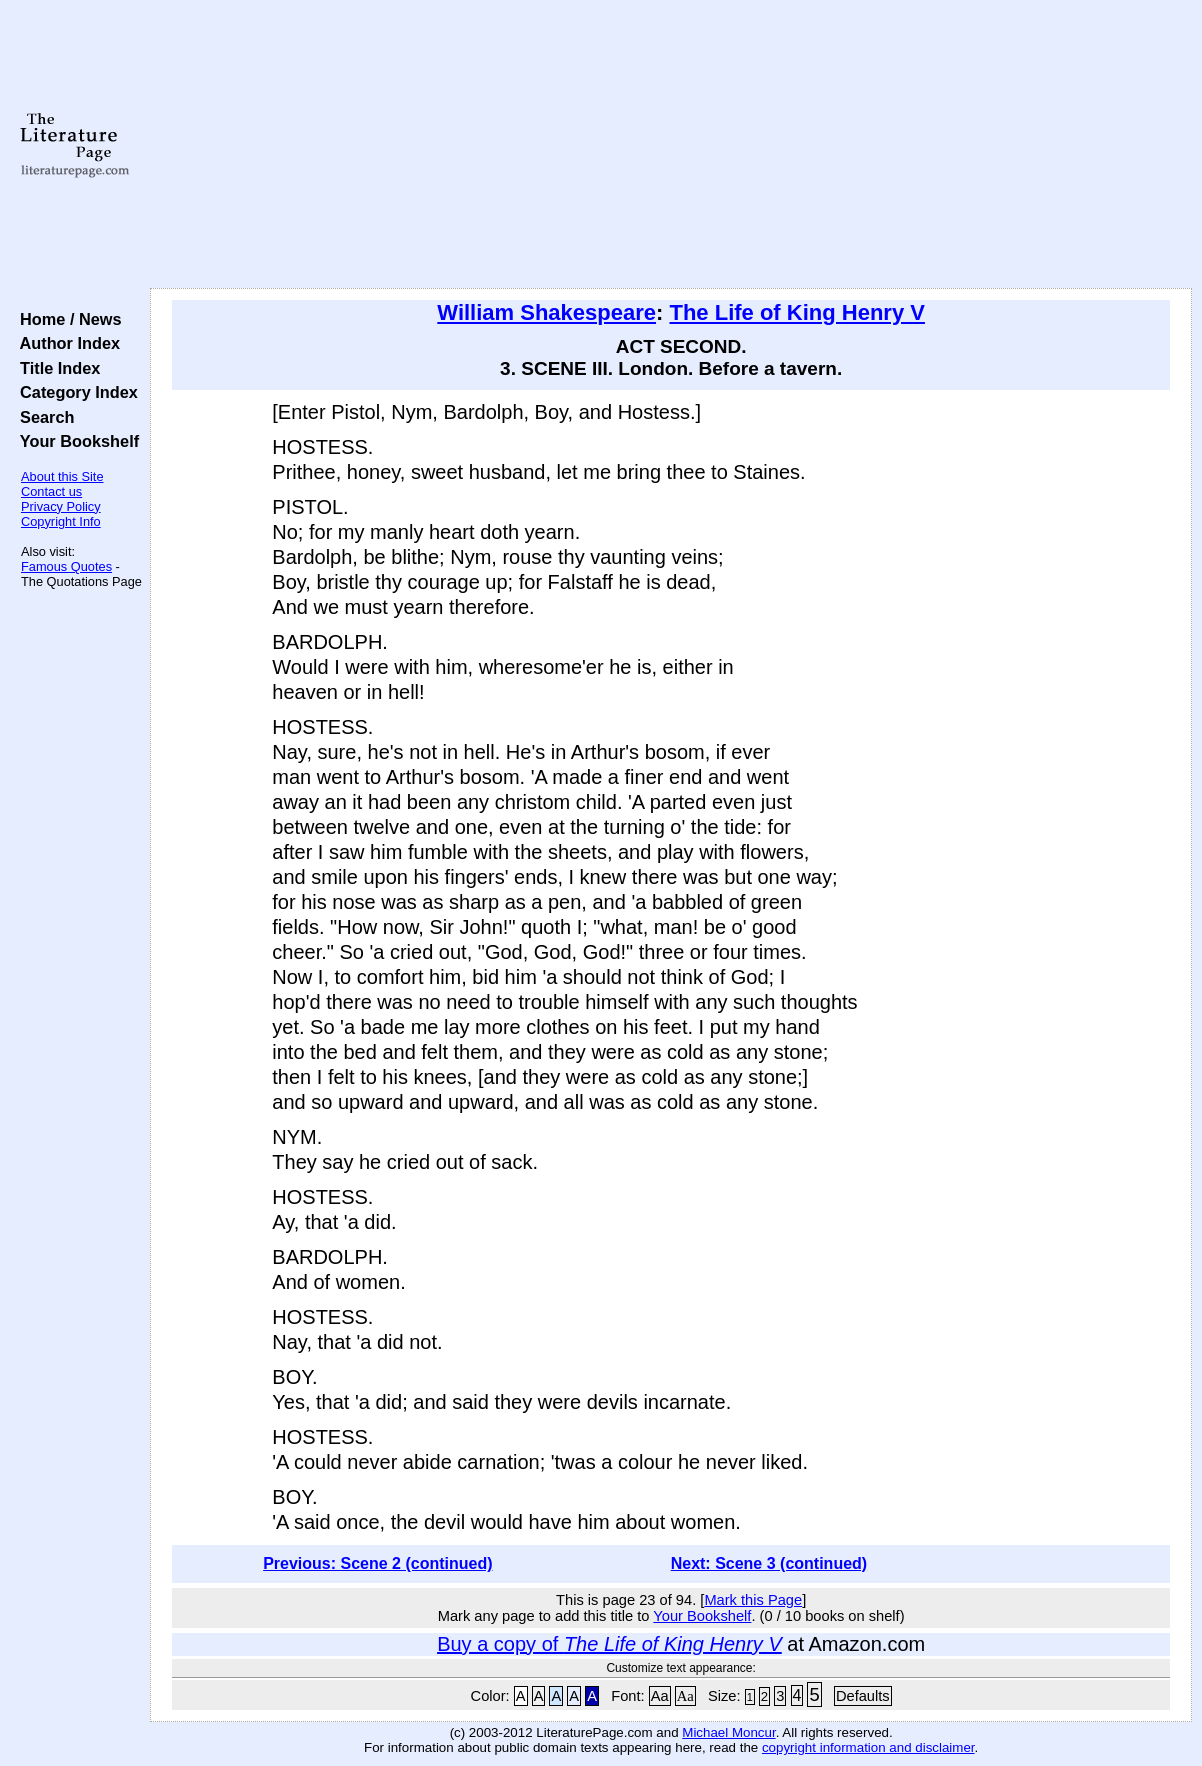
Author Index (65, 343)
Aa (660, 1696)
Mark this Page (753, 1600)
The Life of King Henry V (796, 312)
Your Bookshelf (75, 441)
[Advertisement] (671, 145)
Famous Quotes (66, 566)
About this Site (62, 476)
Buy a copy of (609, 1644)
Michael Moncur (728, 1732)
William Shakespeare (546, 312)
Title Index (55, 368)
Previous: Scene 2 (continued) (377, 1563)
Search (42, 417)
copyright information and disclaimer (868, 1747)
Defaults (863, 1696)
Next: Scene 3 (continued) (769, 1563)
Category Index (74, 392)
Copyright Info (61, 521)
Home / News (66, 319)
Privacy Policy (61, 506)
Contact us (51, 491)
